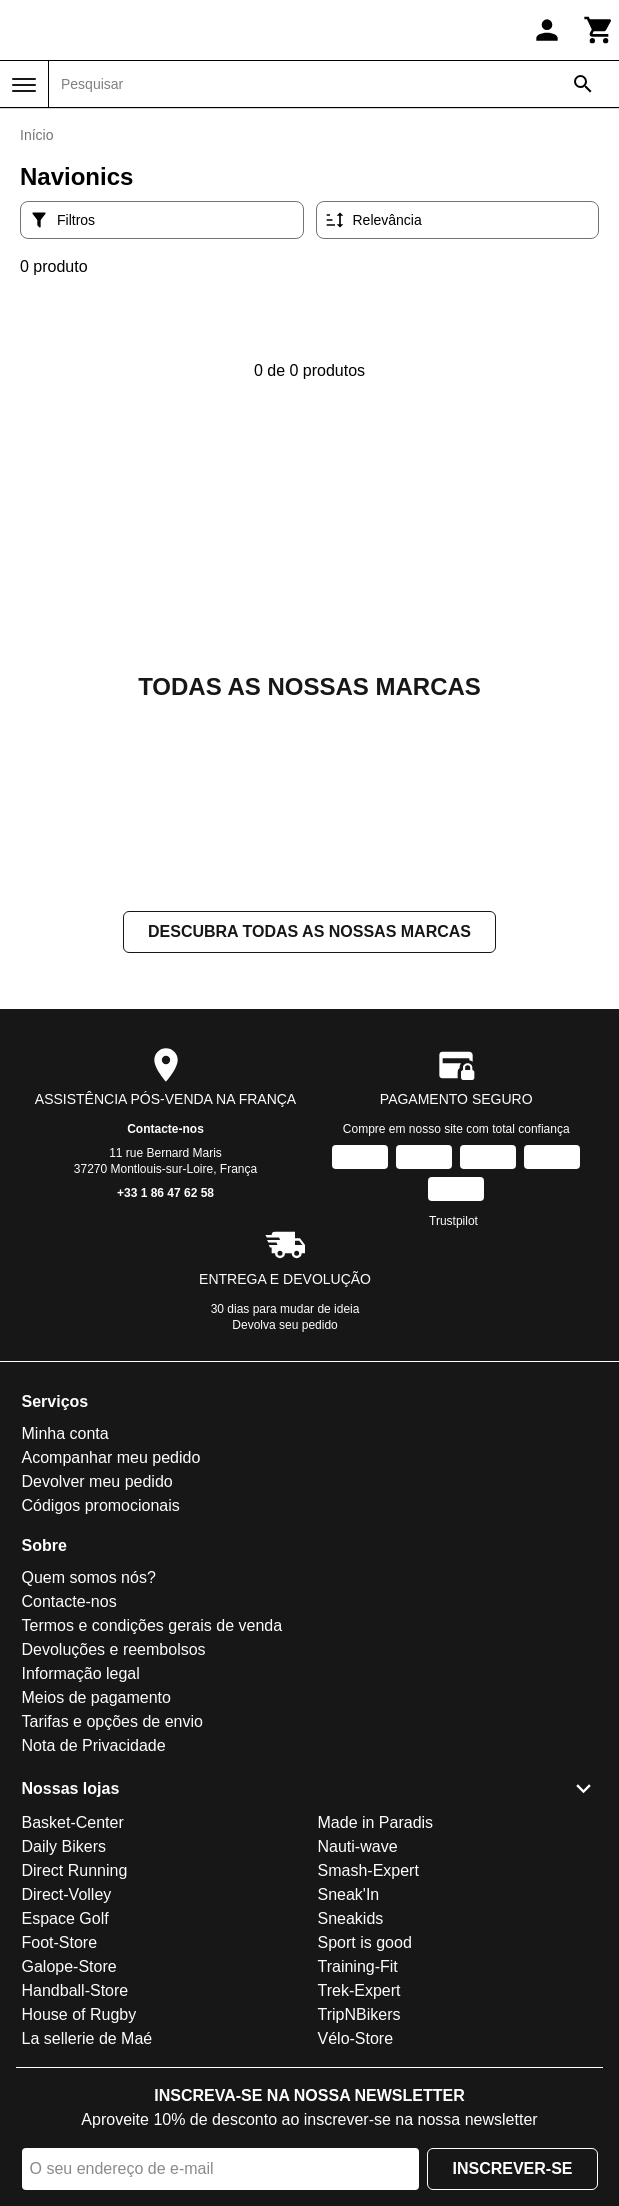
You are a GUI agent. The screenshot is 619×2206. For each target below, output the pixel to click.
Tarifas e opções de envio (112, 1721)
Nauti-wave (358, 1846)
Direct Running (75, 1870)
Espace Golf (65, 1918)
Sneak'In (349, 1894)
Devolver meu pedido (97, 1481)
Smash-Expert (368, 1870)
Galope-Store (69, 1966)
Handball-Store (75, 1990)
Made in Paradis (376, 1822)
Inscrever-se (512, 2168)
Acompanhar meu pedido (111, 1457)
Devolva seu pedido (284, 1325)
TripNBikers (359, 2014)
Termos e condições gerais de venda (152, 1625)
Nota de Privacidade (94, 1745)
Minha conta (65, 1433)
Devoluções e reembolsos (114, 1649)
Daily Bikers (64, 1846)
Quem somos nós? (89, 1577)
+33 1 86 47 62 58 (165, 1193)
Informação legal (81, 1673)
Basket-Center (73, 1822)
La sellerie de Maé (87, 2038)
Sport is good (365, 1942)
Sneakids (351, 1918)
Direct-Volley (67, 1894)
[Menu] (24, 85)
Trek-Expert (359, 1990)
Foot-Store (60, 1942)
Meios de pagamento (96, 1697)
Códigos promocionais (101, 1505)
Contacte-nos (165, 1129)
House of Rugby (79, 2014)
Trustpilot (453, 1221)
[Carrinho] (599, 30)
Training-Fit (358, 1966)
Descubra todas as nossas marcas (309, 931)
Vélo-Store (356, 2038)
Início (36, 135)
